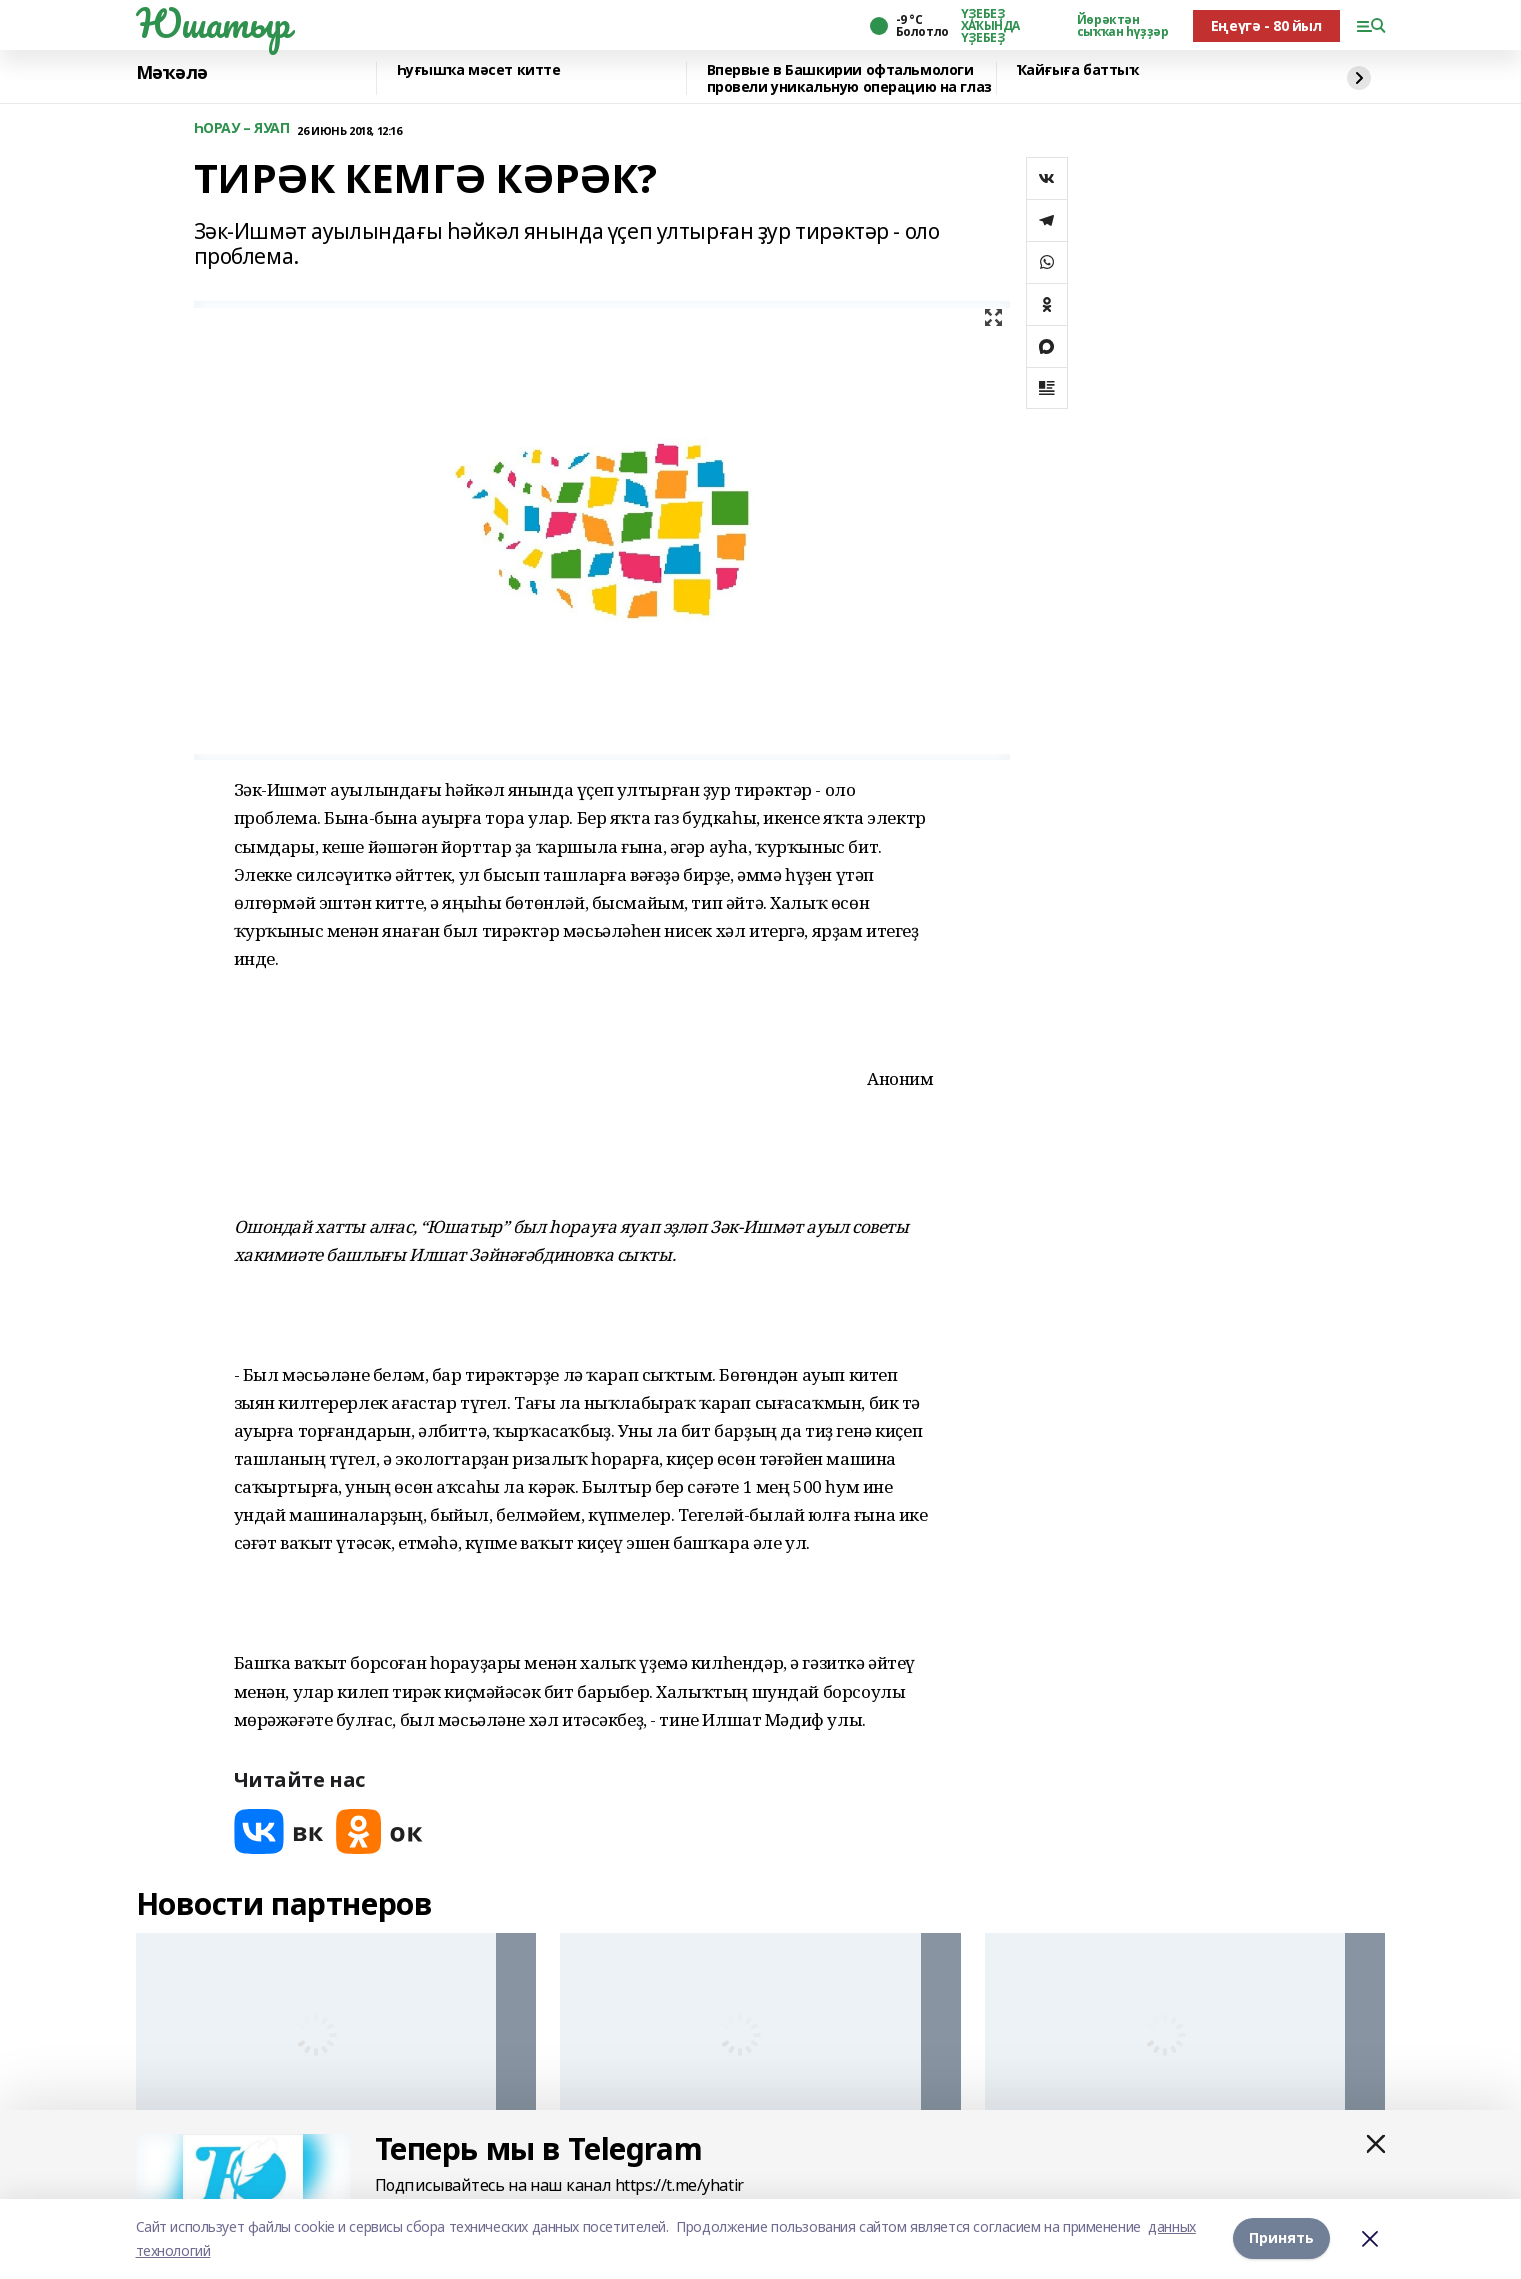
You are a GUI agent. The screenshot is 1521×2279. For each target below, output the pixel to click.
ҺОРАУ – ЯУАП (242, 128)
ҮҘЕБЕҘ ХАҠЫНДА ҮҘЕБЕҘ (990, 26)
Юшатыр (213, 23)
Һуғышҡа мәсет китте (479, 70)
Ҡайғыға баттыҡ (1078, 70)
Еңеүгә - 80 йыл (1266, 25)
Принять (1281, 2238)
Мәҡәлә (172, 73)
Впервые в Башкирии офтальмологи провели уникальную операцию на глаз (849, 78)
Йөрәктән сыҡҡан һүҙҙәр (1123, 26)
